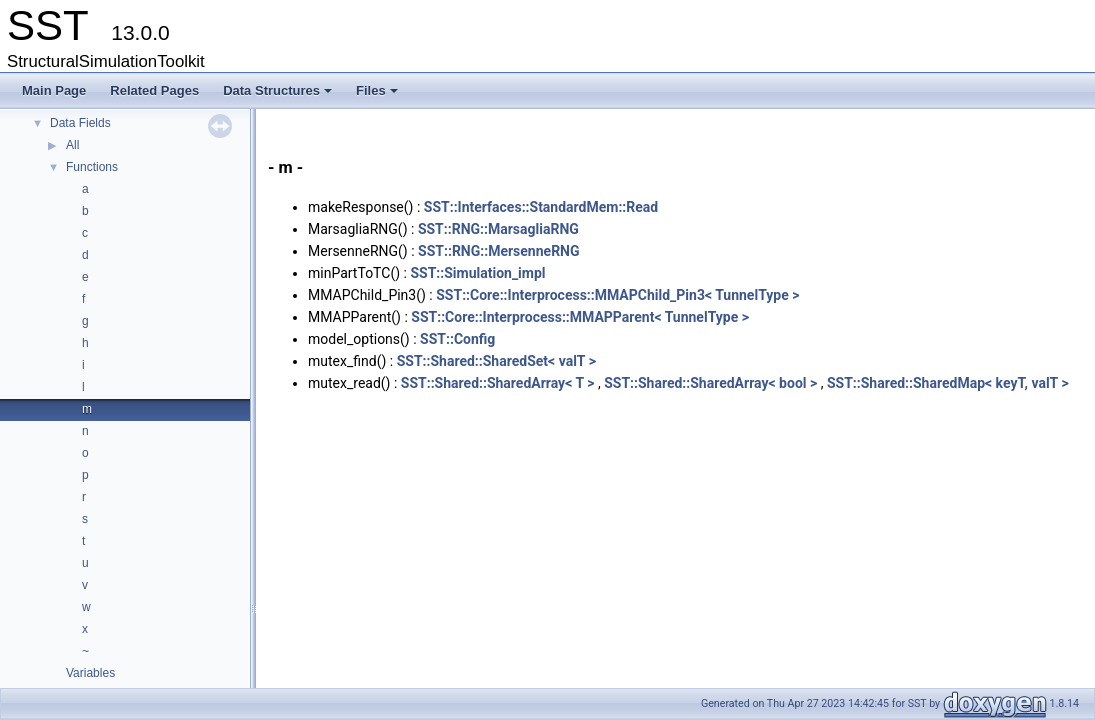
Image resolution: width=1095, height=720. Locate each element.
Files (378, 96)
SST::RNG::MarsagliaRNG (498, 229)
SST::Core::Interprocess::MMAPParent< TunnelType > (580, 317)
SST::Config (457, 339)
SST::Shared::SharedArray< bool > (710, 383)
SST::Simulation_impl (477, 273)
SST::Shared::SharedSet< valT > (496, 361)
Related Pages (154, 90)
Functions (92, 167)
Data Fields (80, 123)
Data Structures (279, 96)
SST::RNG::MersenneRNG (498, 251)
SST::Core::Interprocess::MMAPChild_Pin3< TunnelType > (617, 295)
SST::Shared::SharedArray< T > (498, 383)
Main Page (54, 90)
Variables (90, 673)
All (72, 145)
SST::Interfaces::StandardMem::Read (541, 207)
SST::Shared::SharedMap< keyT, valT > (948, 383)
